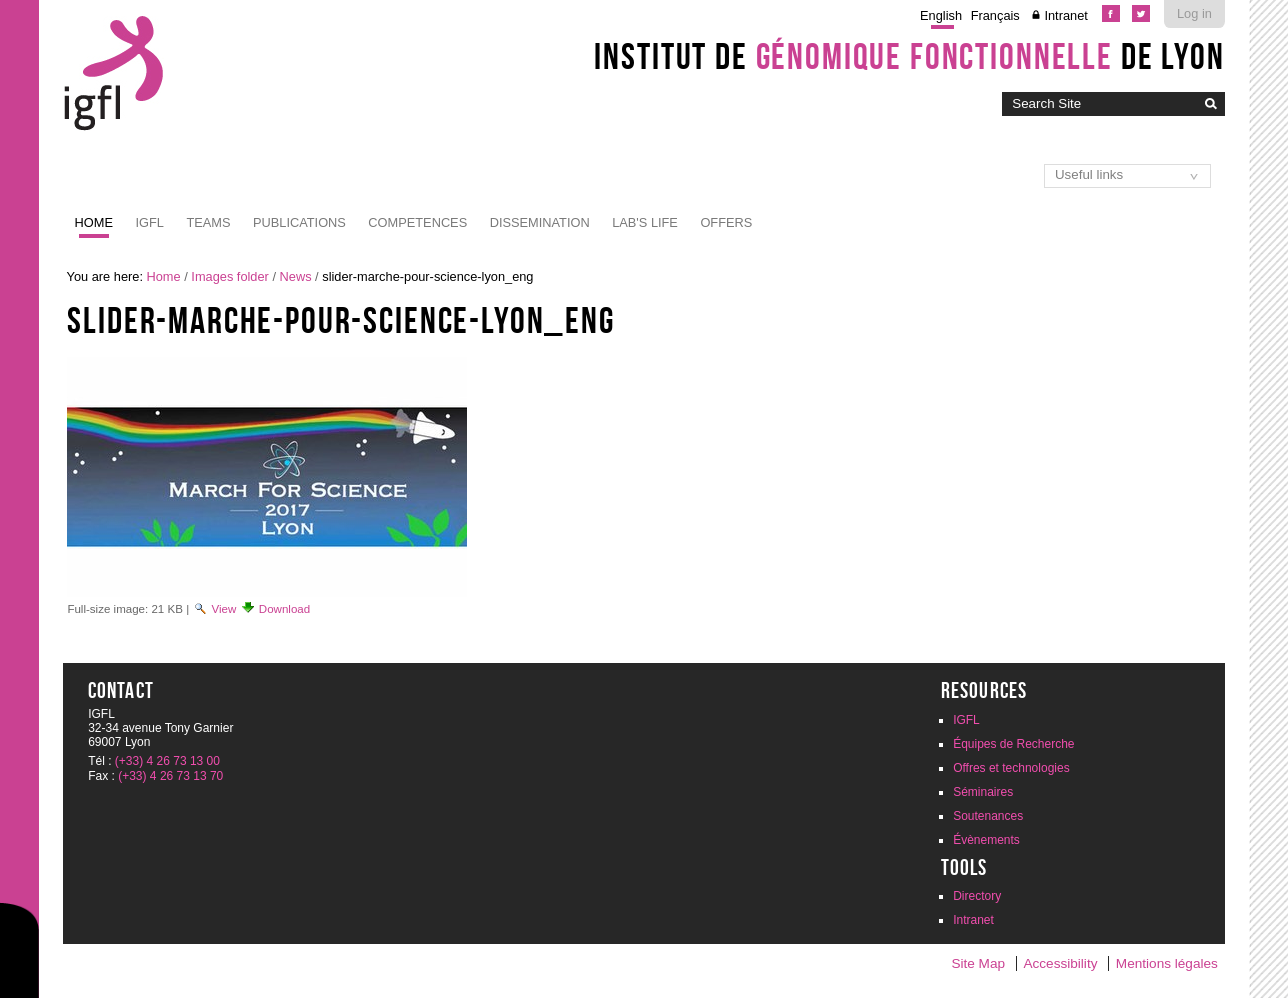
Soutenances (988, 816)
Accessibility (1060, 963)
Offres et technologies (1011, 768)
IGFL (149, 222)
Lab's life (645, 222)
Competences (417, 222)
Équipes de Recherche (1013, 744)
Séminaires (983, 792)
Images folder (230, 276)
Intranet (1065, 15)
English (941, 15)
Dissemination (540, 222)
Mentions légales (1167, 963)
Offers (726, 222)
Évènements (986, 840)
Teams (208, 222)
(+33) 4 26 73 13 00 (167, 761)
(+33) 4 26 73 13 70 (170, 776)
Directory (977, 896)
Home (94, 222)
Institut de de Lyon (909, 56)
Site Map (978, 963)
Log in (1194, 13)
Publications (299, 222)
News (296, 276)
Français (995, 15)
